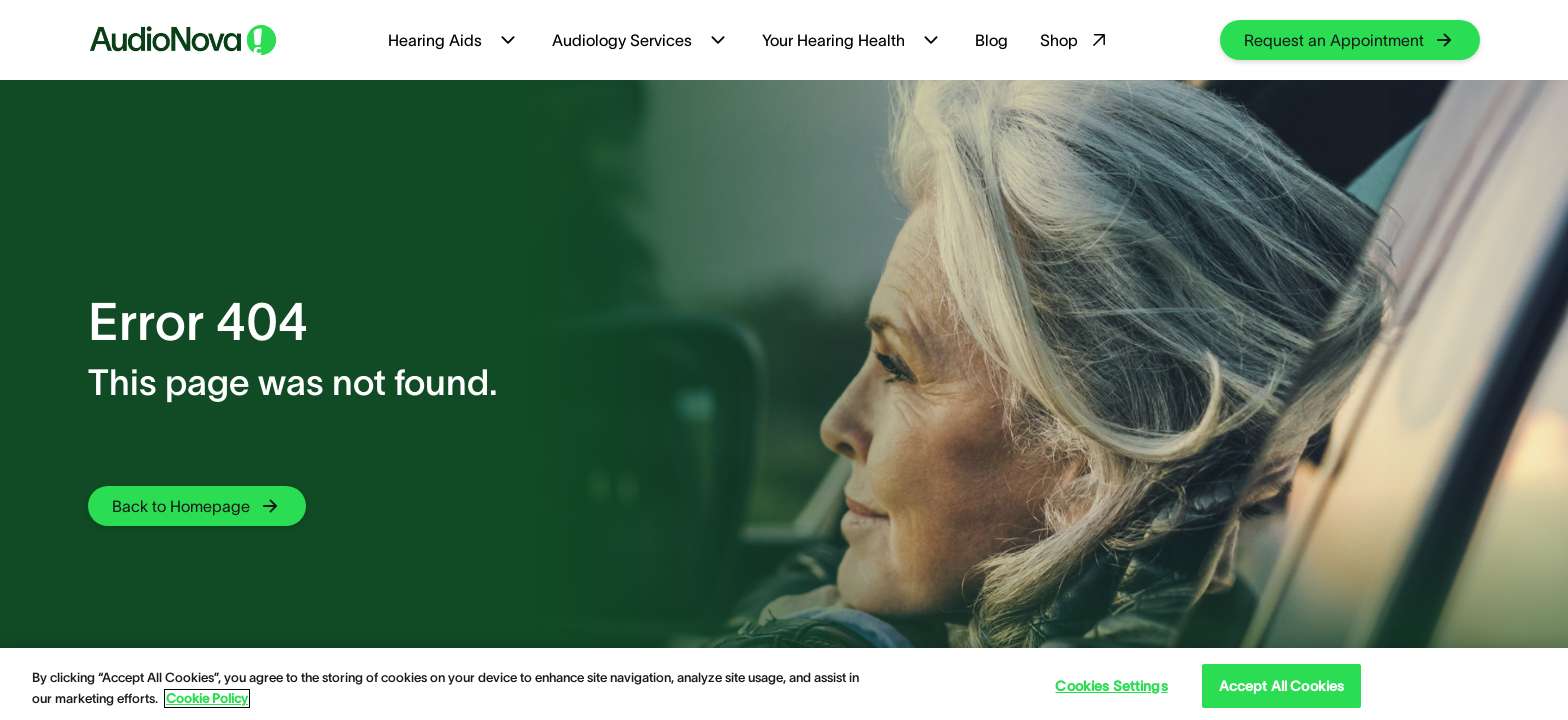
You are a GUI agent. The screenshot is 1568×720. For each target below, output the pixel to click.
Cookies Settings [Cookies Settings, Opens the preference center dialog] (1111, 686)
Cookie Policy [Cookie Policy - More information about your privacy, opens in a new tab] (207, 698)
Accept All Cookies (1282, 686)
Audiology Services (641, 40)
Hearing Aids (454, 40)
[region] (784, 684)
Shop (1075, 40)
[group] (1350, 40)
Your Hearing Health (852, 40)
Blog (991, 40)
